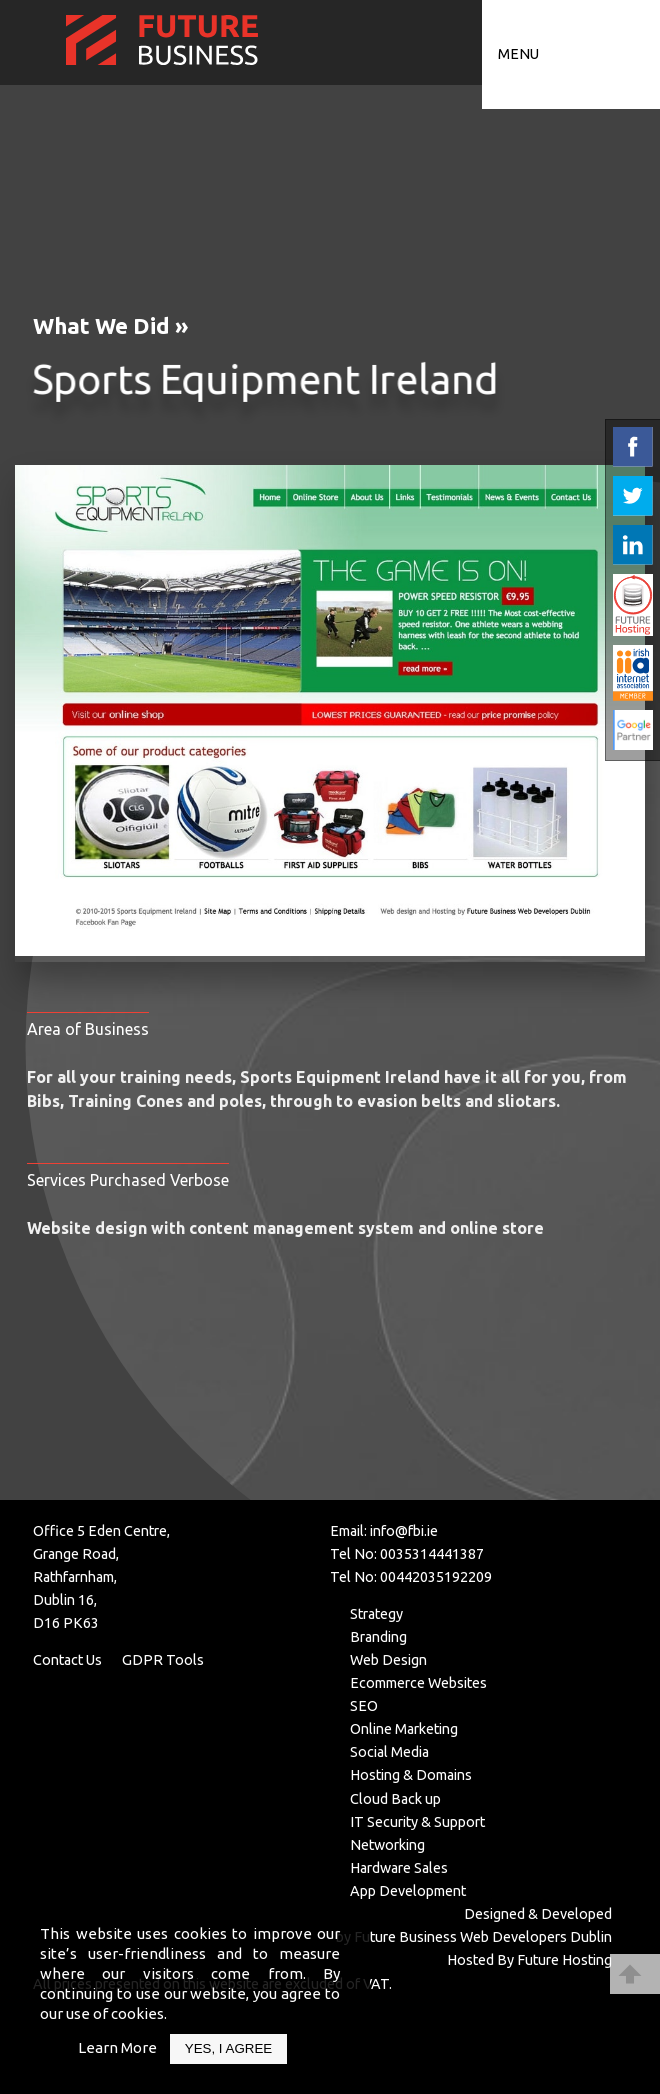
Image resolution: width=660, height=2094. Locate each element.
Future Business (405, 1937)
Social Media (389, 1752)
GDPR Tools (163, 1660)
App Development (408, 1891)
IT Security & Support (417, 1822)
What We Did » (110, 325)
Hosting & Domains (411, 1775)
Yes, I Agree (228, 2048)
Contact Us (67, 1660)
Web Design (388, 1660)
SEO (364, 1706)
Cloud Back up (395, 1799)
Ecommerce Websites (418, 1683)
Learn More (117, 2047)
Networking (387, 1845)
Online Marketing (404, 1729)
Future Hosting (564, 1960)
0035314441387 (432, 1554)
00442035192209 (436, 1577)
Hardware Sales (399, 1868)
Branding (378, 1637)
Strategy (376, 1614)
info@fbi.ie (404, 1531)
